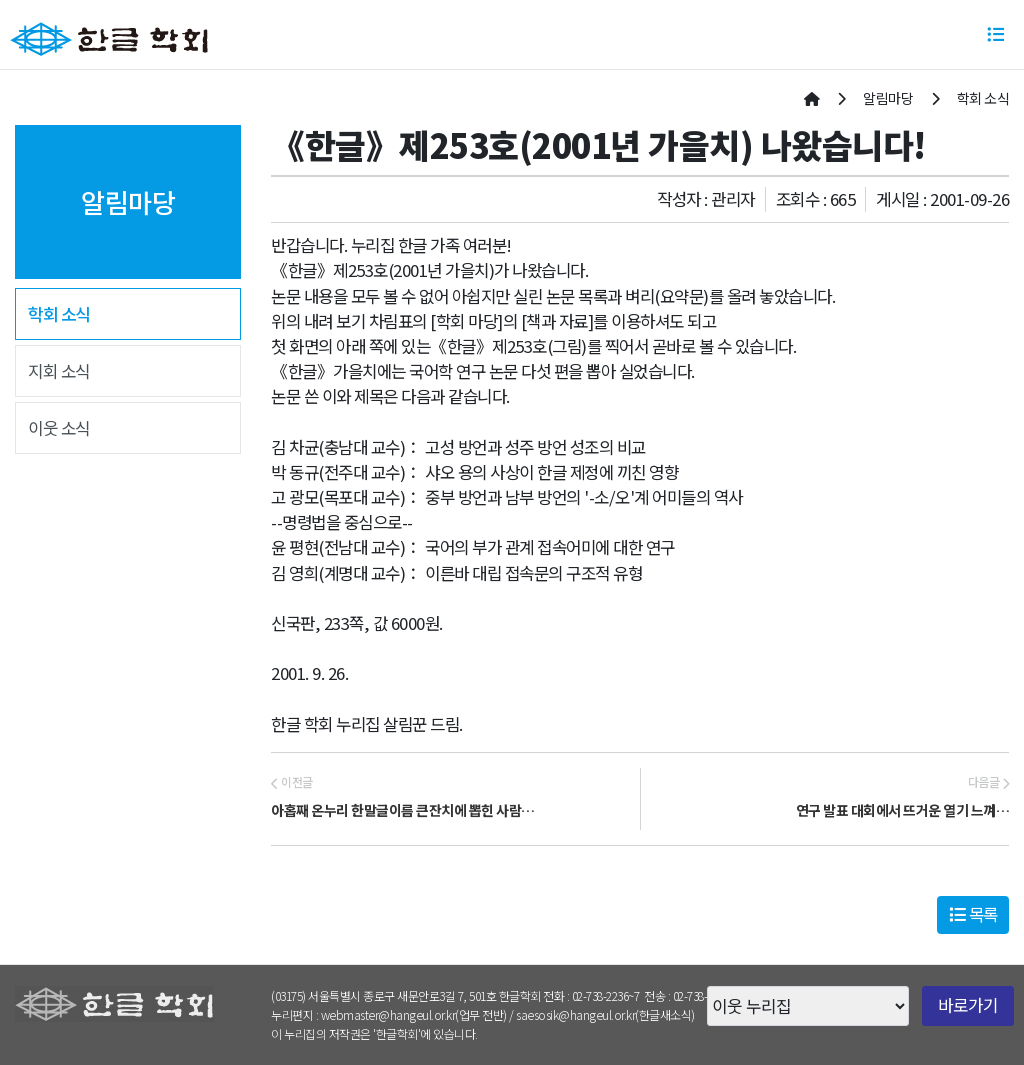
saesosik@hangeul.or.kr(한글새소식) (605, 1014)
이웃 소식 (59, 428)
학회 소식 (59, 314)
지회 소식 (59, 371)
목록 (973, 914)
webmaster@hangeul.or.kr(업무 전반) (414, 1014)
